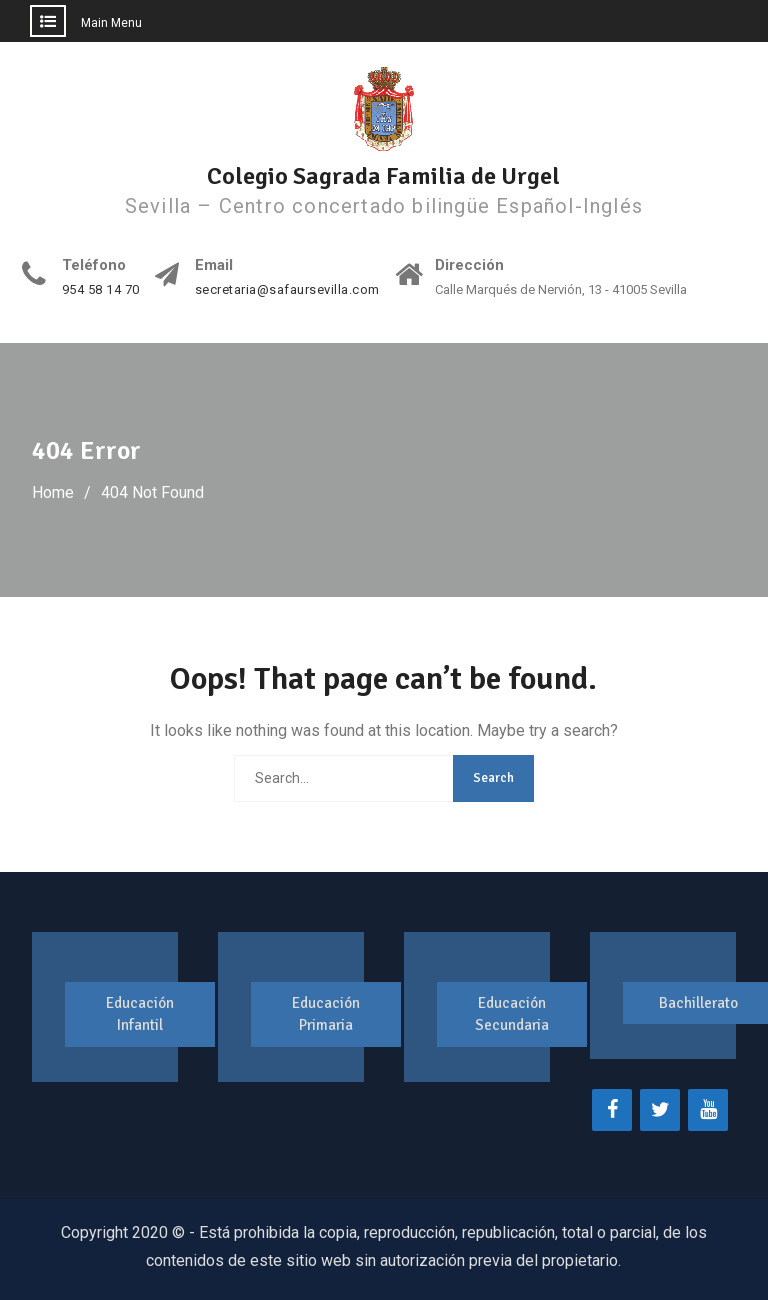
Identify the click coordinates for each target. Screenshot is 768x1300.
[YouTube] (708, 1110)
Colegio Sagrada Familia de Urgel (383, 176)
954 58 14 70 (101, 290)
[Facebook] (612, 1110)
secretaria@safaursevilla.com (287, 290)
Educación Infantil (140, 1014)
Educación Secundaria (512, 1014)
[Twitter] (660, 1110)
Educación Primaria (326, 1014)
